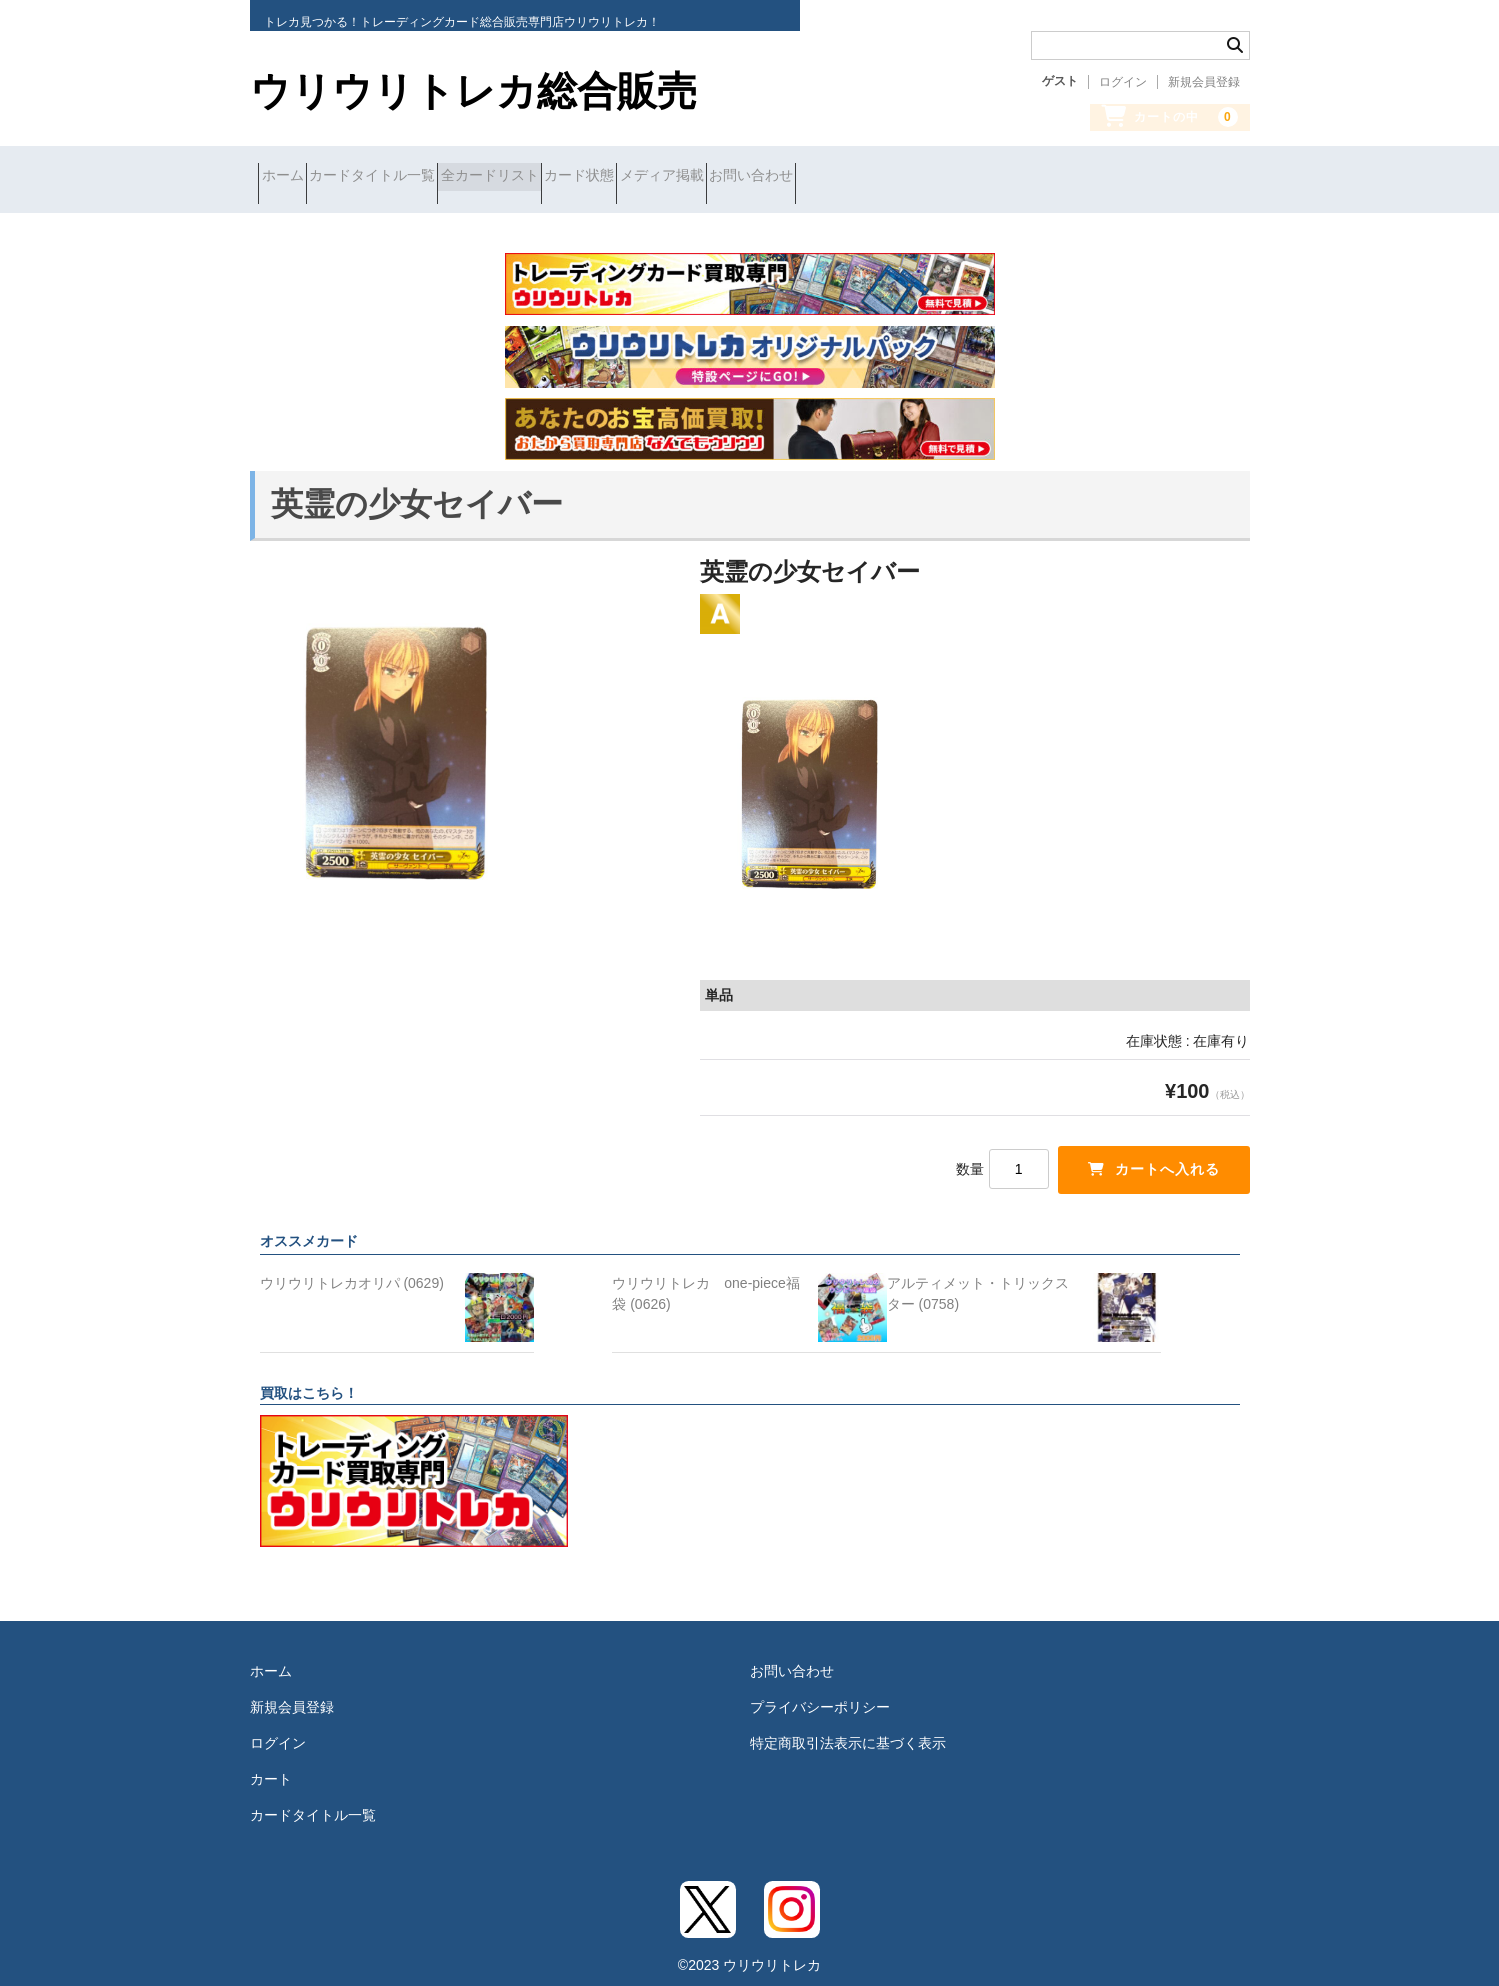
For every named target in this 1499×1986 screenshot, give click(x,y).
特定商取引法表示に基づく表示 (848, 1728)
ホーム (291, 177)
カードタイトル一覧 (416, 177)
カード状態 (694, 177)
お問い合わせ (937, 177)
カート (271, 1764)
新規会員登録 (1204, 82)
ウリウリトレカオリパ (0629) (352, 1268)
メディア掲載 (812, 177)
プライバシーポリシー (820, 1692)
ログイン (1123, 82)
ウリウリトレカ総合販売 (473, 91)
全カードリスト (569, 177)
